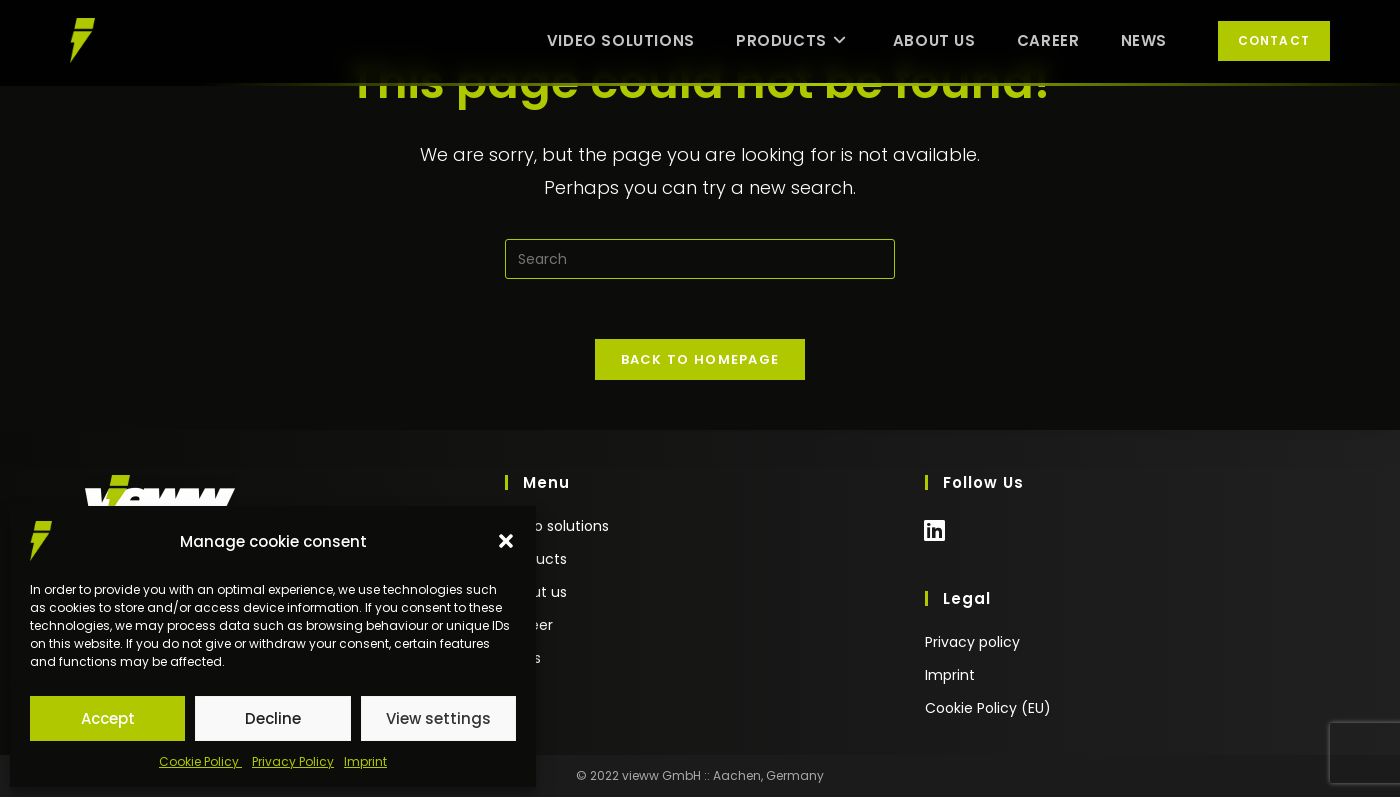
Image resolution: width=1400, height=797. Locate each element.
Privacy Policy (293, 761)
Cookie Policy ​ (200, 761)
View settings (438, 718)
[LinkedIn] (934, 540)
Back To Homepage (700, 359)
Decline (273, 718)
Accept (108, 718)
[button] (506, 541)
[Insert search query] (700, 259)
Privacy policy (972, 642)
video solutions (557, 526)
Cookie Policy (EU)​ (988, 708)
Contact (1274, 40)
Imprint (365, 761)
